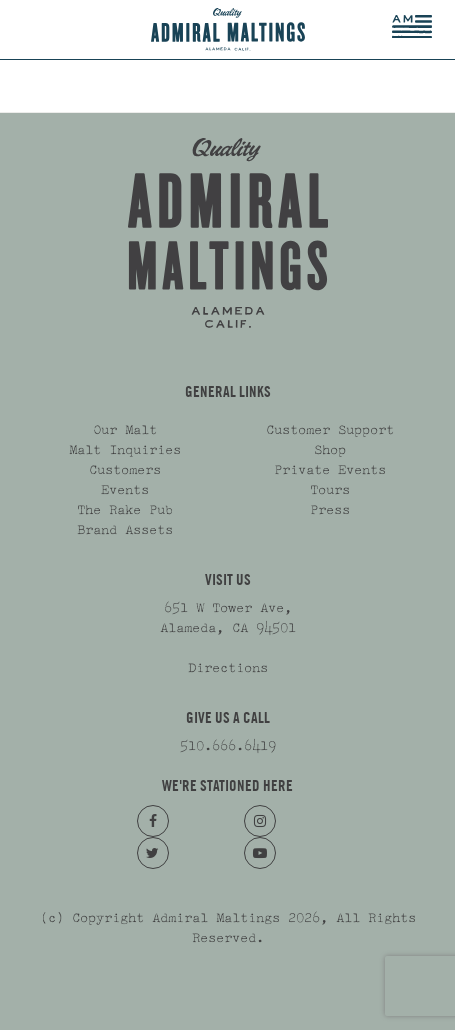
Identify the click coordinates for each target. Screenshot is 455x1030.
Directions (228, 668)
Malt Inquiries (125, 450)
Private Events (330, 470)
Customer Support (330, 430)
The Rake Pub (125, 510)
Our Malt (125, 430)
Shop (330, 450)
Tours (330, 490)
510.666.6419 (228, 746)
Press (330, 510)
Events (125, 490)
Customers (125, 470)
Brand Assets (125, 530)
